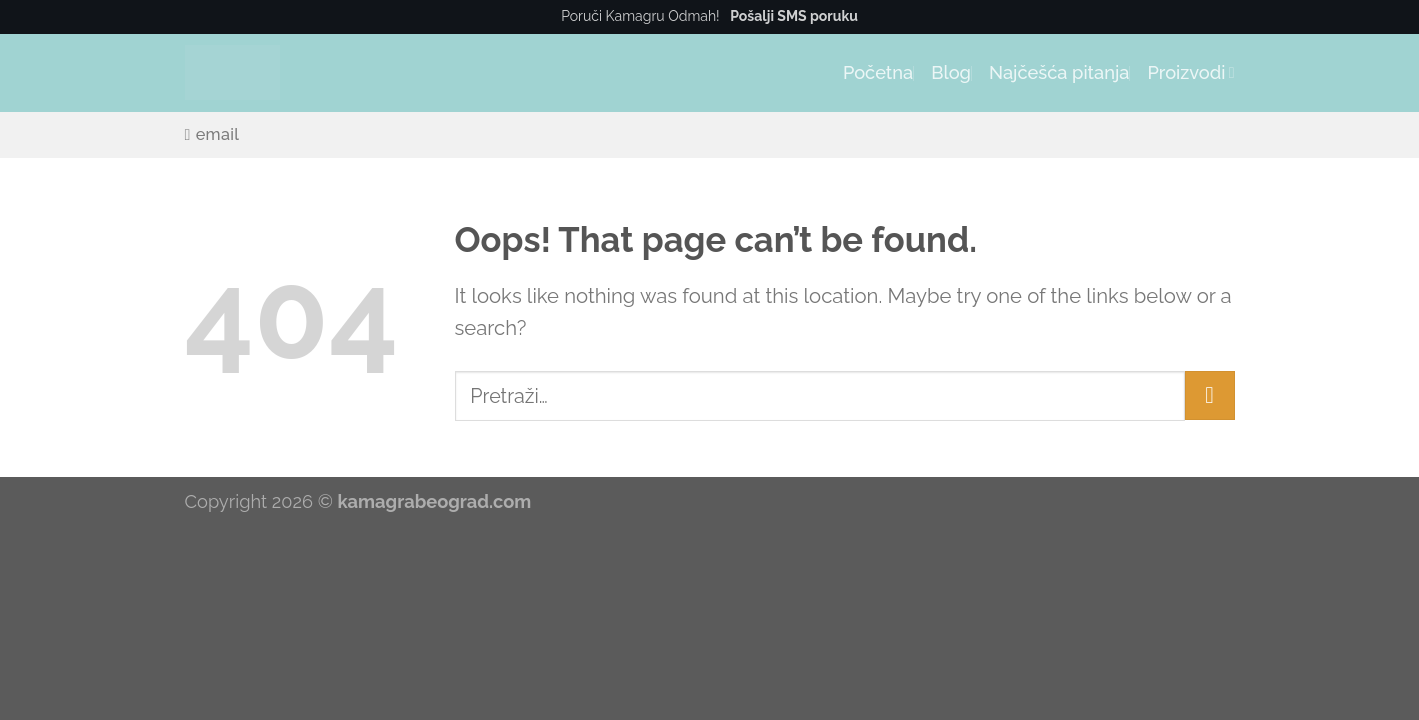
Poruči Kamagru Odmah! (709, 16)
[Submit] (1209, 395)
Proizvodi (1190, 72)
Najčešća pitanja (1059, 72)
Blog (951, 72)
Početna (878, 72)
